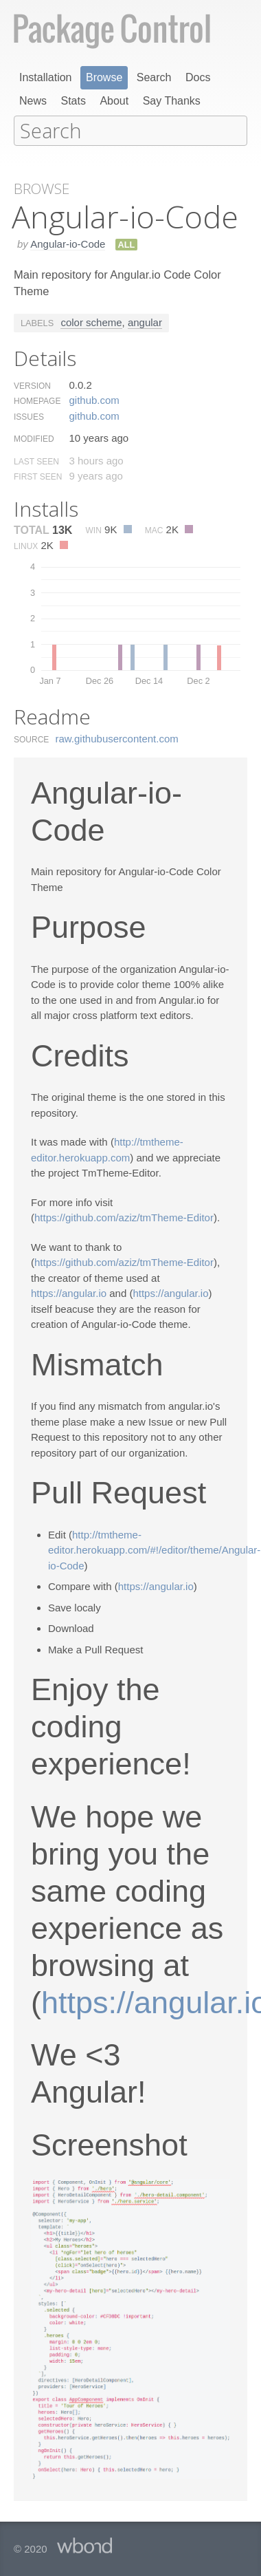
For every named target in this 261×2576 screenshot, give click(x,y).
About (114, 101)
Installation (45, 77)
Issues (29, 415)
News (33, 101)
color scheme (91, 321)
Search (154, 77)
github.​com (94, 399)
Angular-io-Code (67, 242)
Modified (34, 437)
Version (32, 384)
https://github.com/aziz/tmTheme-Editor (124, 1216)
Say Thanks (172, 101)
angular (145, 321)
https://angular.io (68, 1292)
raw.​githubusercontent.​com (117, 737)
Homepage (37, 400)
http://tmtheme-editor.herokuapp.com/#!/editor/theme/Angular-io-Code (154, 1548)
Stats (72, 101)
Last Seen (36, 460)
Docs (197, 77)
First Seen (38, 475)
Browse (104, 77)
